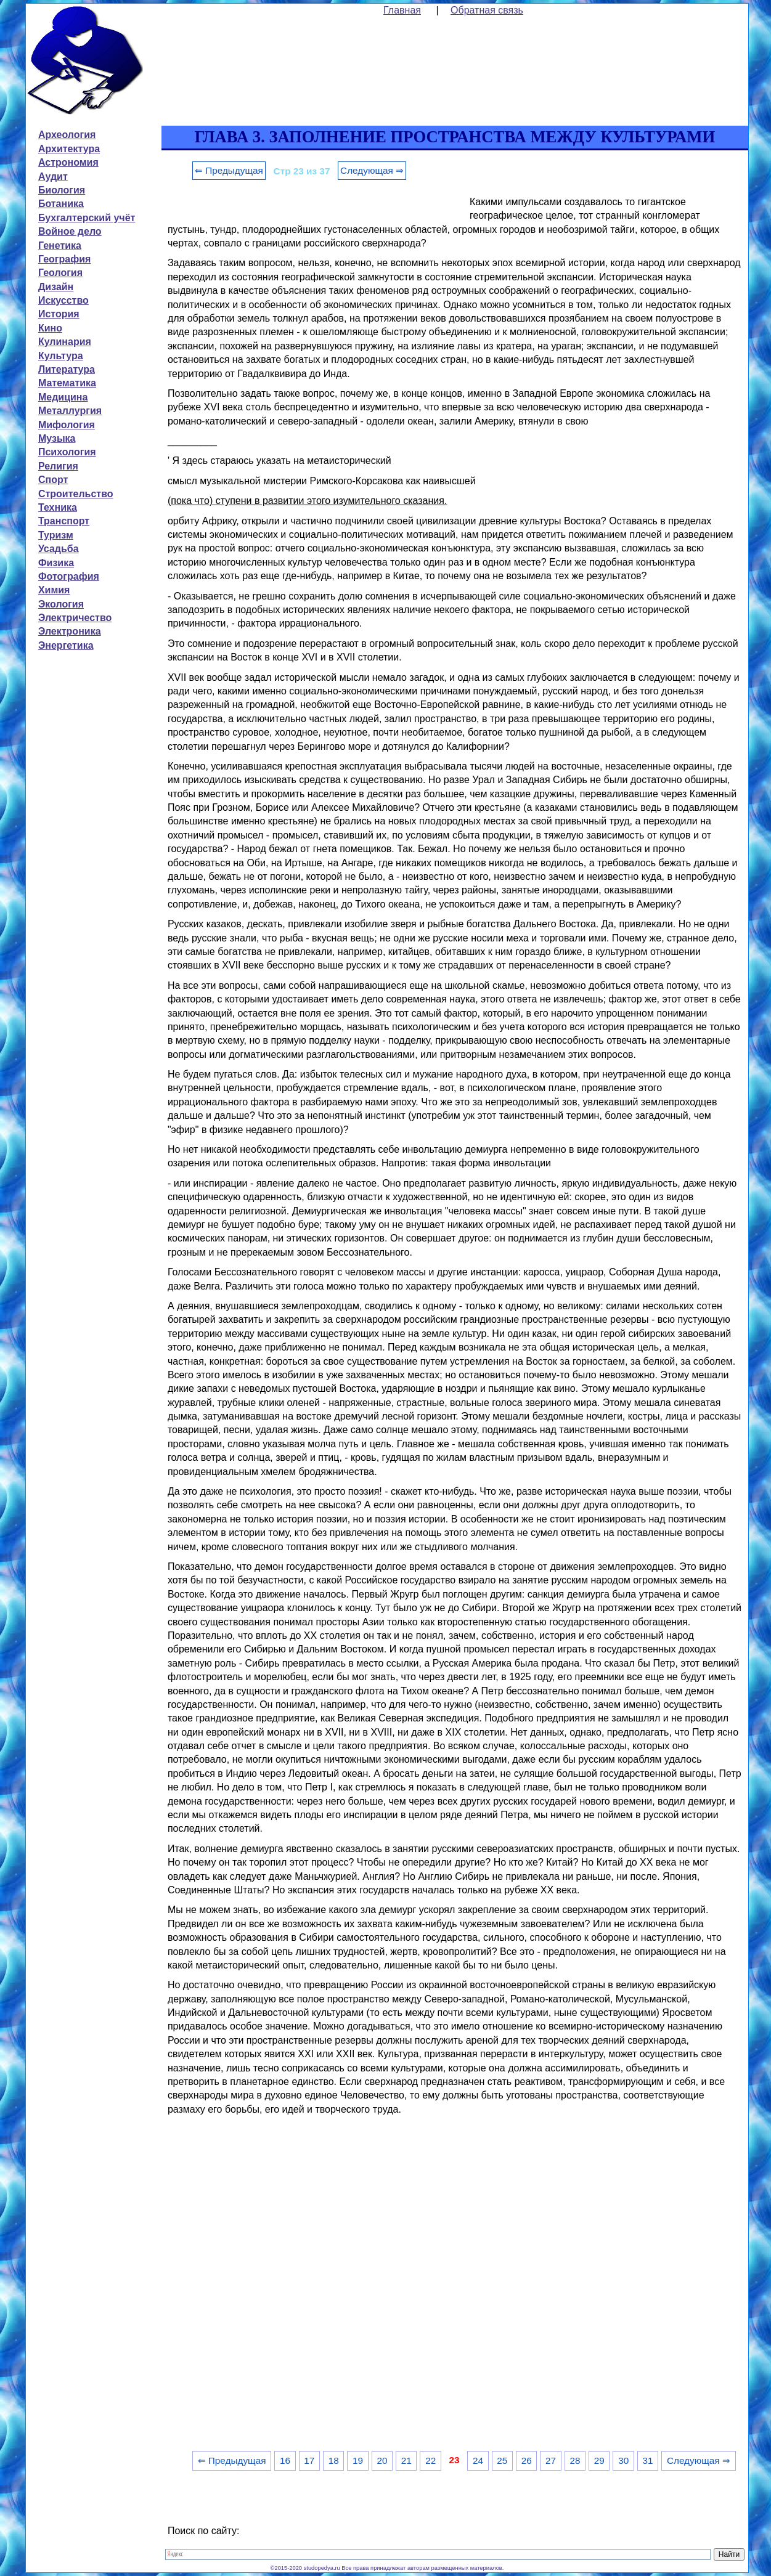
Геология (60, 272)
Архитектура (69, 149)
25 (502, 2460)
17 (309, 2460)
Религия (58, 466)
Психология (67, 452)
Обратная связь (487, 10)
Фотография (68, 576)
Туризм (55, 535)
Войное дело (70, 231)
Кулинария (64, 341)
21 (406, 2460)
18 (333, 2460)
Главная (402, 10)
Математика (67, 383)
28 (574, 2460)
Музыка (57, 438)
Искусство (63, 300)
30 (623, 2460)
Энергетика (66, 645)
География (64, 259)
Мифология (66, 425)
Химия (54, 590)
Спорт (53, 479)
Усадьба (58, 548)
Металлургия (70, 410)
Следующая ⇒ (372, 170)
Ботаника (61, 203)
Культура (60, 356)
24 (478, 2460)
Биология (61, 190)
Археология (67, 134)
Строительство (75, 494)
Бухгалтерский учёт (86, 218)
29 (599, 2460)
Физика (56, 563)
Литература (66, 369)
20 (382, 2460)
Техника (57, 507)
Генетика (59, 245)
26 (526, 2460)
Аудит (53, 176)
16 (285, 2460)
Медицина (63, 397)
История (59, 314)
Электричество (75, 617)
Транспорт (63, 521)
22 (430, 2460)
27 (550, 2460)
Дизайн (55, 287)
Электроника (69, 631)
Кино (50, 328)
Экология (61, 604)
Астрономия (68, 162)
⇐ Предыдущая (229, 170)
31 (648, 2460)
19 (358, 2460)
